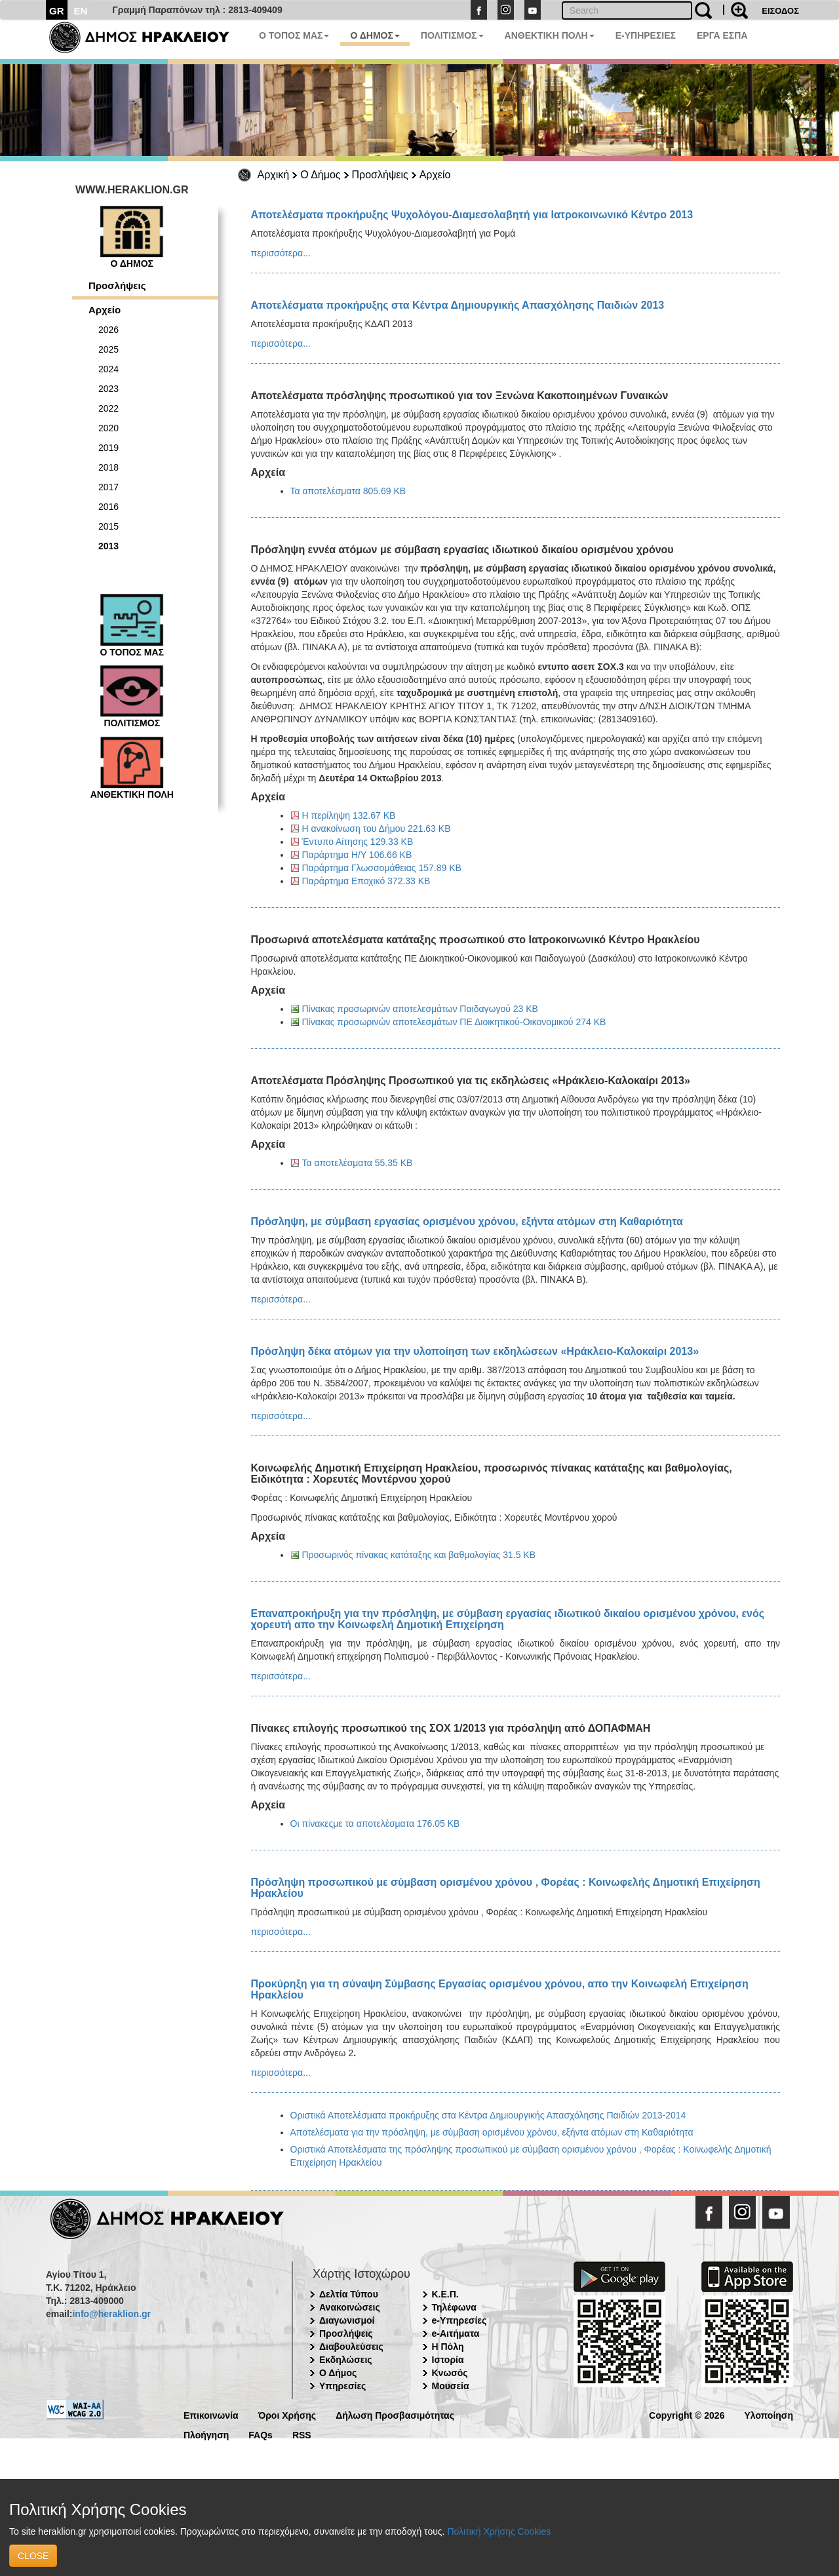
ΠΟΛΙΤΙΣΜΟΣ (452, 35)
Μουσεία (450, 2386)
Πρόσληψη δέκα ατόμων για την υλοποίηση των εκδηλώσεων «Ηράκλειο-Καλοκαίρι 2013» (475, 1351)
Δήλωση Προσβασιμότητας (395, 2414)
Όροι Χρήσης (287, 2414)
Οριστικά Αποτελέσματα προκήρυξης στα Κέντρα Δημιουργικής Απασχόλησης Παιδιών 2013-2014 (488, 2115)
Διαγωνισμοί (346, 2320)
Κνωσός (450, 2373)
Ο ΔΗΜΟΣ (374, 35)
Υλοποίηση (768, 2414)
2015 (108, 526)
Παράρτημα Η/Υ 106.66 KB (357, 854)
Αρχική (274, 174)
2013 (108, 546)
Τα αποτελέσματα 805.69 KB (348, 491)
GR (56, 10)
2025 (108, 349)
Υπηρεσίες (342, 2386)
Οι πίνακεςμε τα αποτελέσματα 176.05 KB (375, 1823)
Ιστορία (448, 2359)
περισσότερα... (281, 253)
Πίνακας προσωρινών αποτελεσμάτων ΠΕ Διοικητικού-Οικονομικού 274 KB (454, 1022)
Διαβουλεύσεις (351, 2346)
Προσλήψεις (380, 174)
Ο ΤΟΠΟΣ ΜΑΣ (294, 35)
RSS (301, 2434)
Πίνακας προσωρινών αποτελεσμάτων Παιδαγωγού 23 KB (420, 1009)
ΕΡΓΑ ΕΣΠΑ (722, 35)
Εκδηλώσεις (345, 2359)
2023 (108, 388)
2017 (108, 487)
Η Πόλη (448, 2346)
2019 (108, 447)
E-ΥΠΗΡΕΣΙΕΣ (645, 35)
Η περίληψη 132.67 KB (349, 815)
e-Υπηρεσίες (459, 2320)
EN (81, 10)
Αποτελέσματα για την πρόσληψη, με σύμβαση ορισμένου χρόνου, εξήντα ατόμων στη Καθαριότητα (491, 2132)
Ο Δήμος (320, 174)
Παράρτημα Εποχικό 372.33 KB (366, 881)
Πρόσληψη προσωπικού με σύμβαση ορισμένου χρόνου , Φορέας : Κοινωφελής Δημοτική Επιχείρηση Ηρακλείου (505, 1888)
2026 (108, 329)
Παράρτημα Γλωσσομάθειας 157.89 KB (381, 868)
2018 (108, 467)
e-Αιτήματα (456, 2333)
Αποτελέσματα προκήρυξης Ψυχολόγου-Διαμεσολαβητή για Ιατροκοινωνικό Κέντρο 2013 (472, 214)
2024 (108, 369)
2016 (108, 506)
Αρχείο (435, 174)
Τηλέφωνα (454, 2307)
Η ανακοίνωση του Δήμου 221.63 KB (376, 828)
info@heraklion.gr (111, 2314)
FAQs (260, 2434)
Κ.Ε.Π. (445, 2294)
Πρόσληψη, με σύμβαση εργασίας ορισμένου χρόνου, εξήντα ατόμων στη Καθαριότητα (467, 1221)
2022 (108, 408)
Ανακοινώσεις (349, 2307)
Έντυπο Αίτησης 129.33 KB (358, 841)
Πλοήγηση (206, 2434)
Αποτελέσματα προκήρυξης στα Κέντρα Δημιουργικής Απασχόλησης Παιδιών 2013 (458, 305)
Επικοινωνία (211, 2414)
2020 (108, 428)
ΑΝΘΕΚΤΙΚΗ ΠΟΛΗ (550, 35)
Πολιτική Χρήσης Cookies (499, 2531)
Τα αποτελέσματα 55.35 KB (357, 1163)
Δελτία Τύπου (348, 2294)
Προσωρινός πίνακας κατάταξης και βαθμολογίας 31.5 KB (419, 1555)
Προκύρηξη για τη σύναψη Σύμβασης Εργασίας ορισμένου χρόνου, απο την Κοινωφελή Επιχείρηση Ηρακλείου (500, 1989)
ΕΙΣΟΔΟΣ (780, 11)
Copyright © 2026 (686, 2414)
